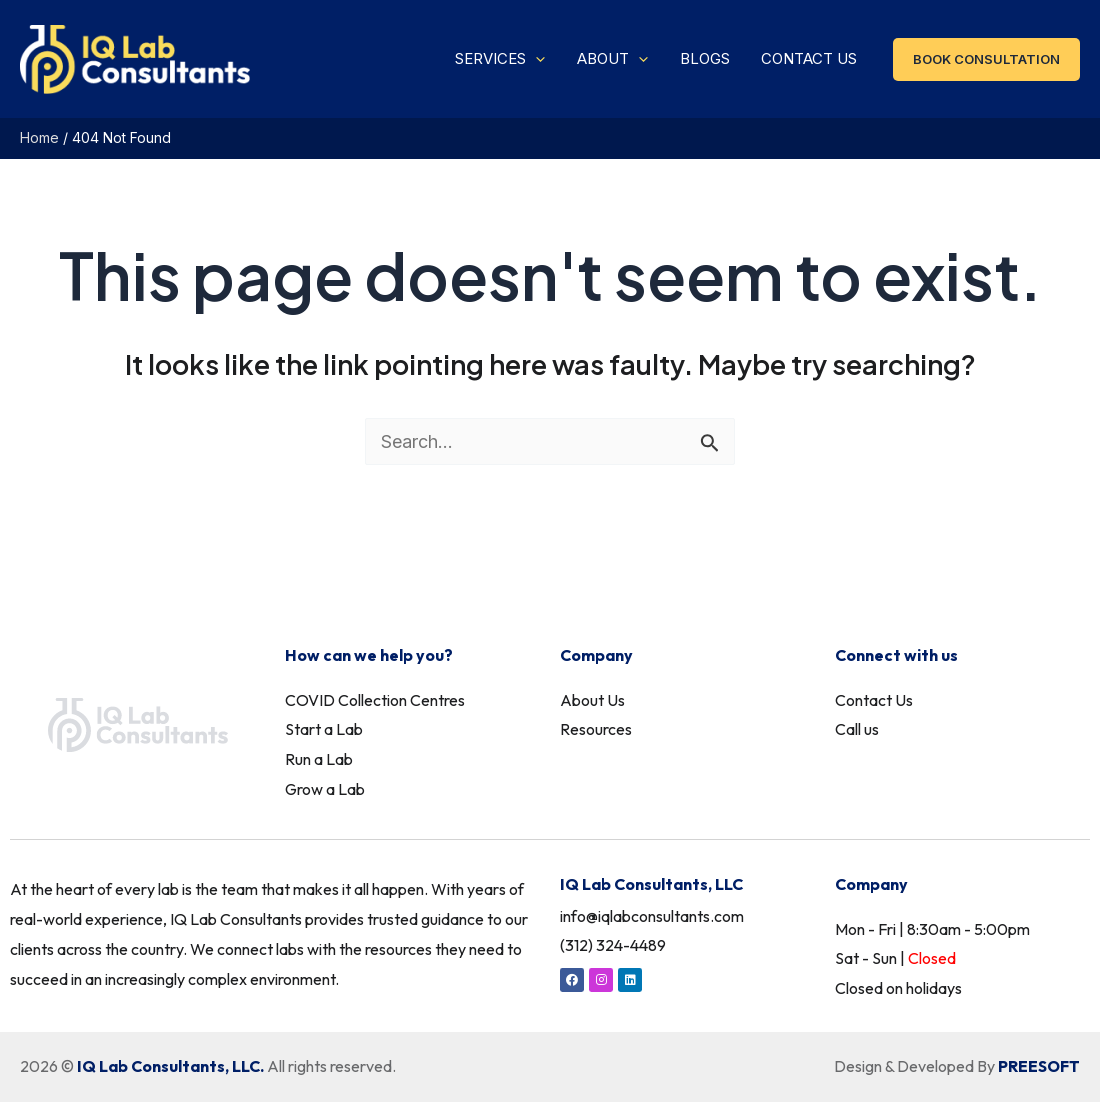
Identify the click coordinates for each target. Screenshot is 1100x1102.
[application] (576, 65)
